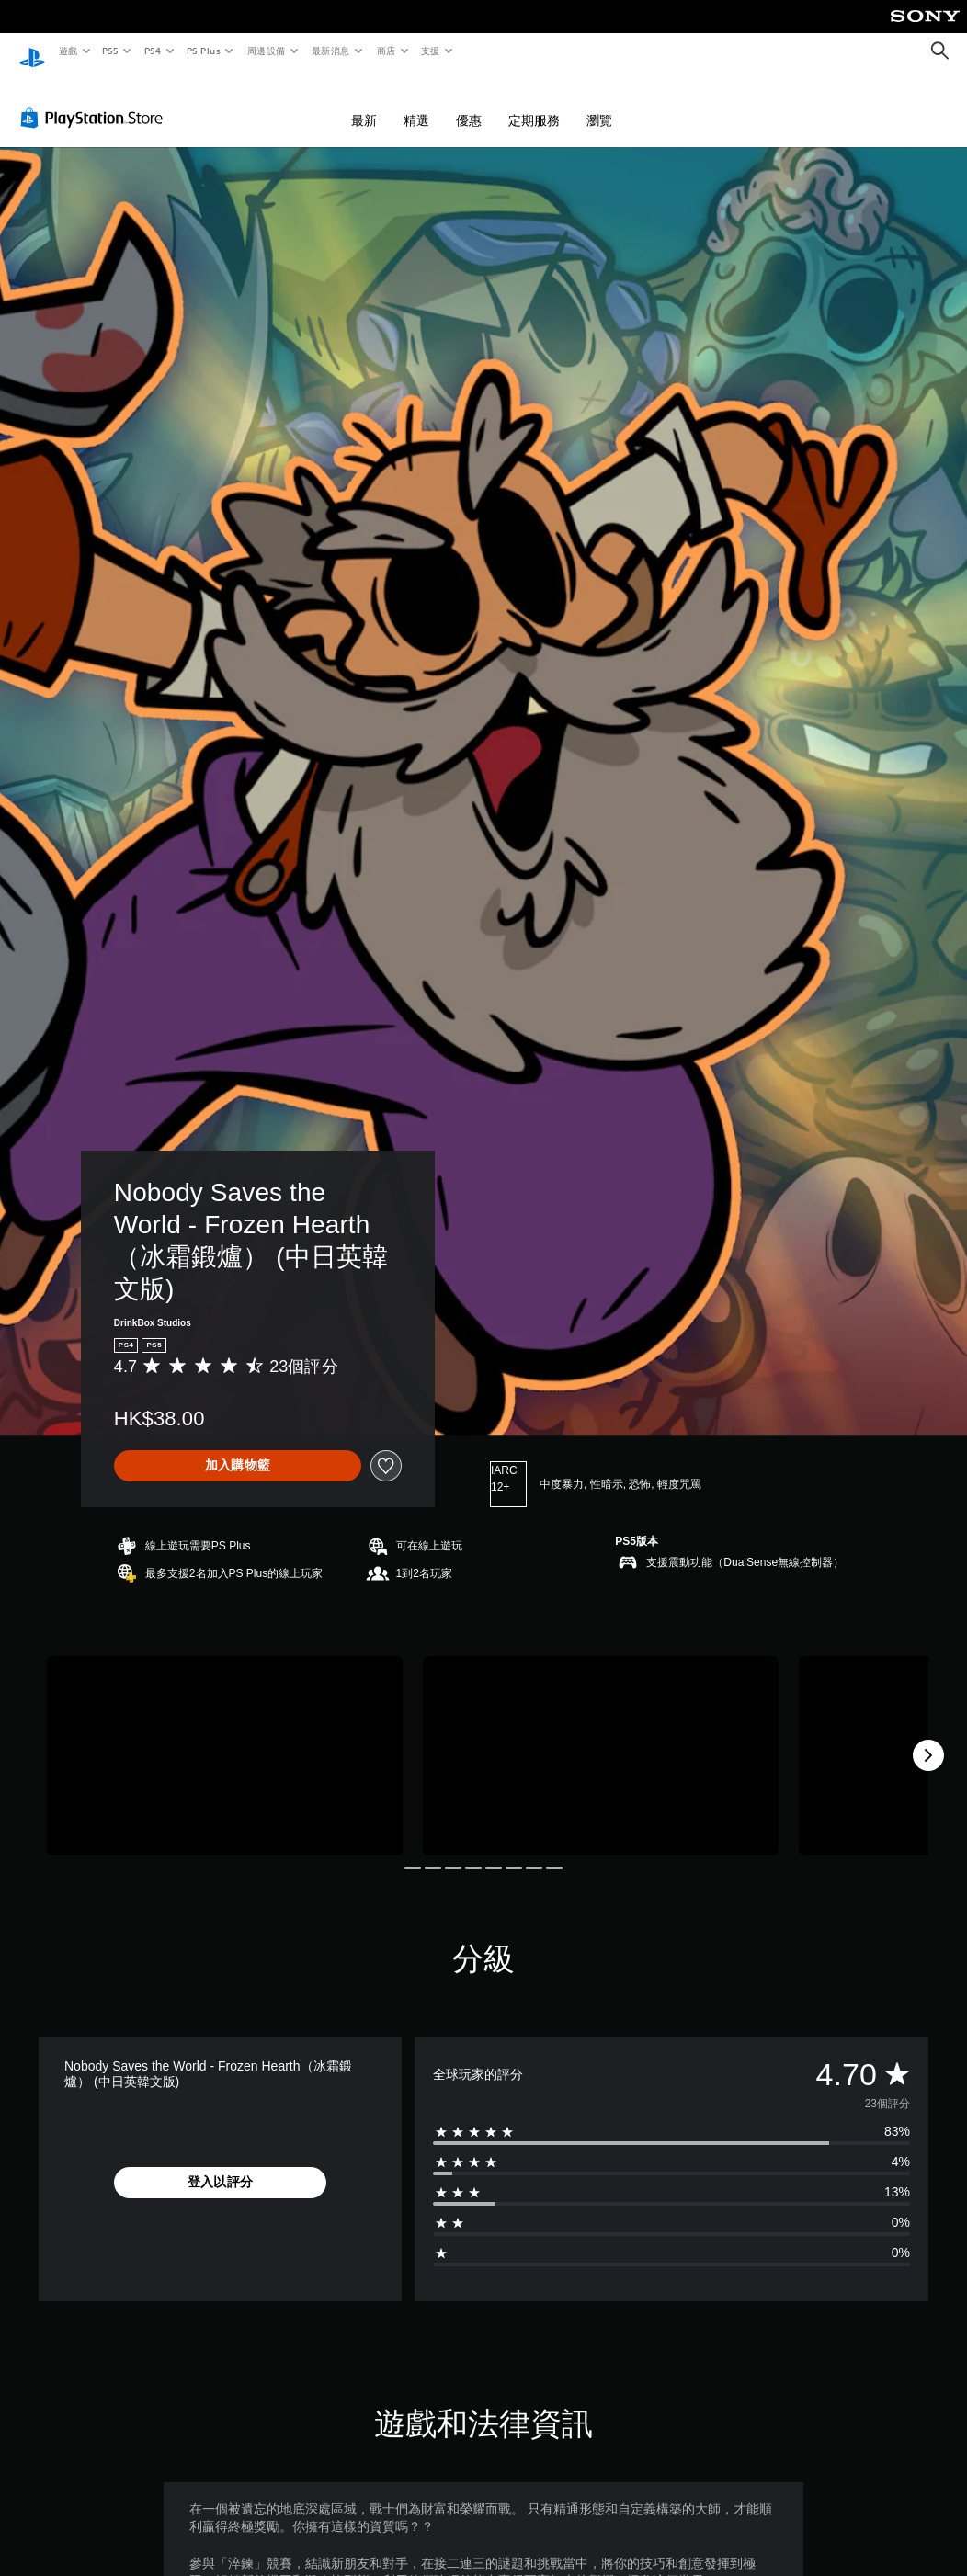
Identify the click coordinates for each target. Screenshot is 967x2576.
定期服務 (534, 103)
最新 (364, 103)
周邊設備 (265, 50)
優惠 (469, 103)
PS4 (152, 50)
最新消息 (331, 50)
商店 (385, 50)
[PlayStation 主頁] (32, 51)
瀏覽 (599, 103)
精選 (416, 103)
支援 (429, 50)
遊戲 (67, 50)
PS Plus (203, 50)
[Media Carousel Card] (225, 1739)
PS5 (110, 50)
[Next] (928, 1737)
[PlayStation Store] (95, 100)
